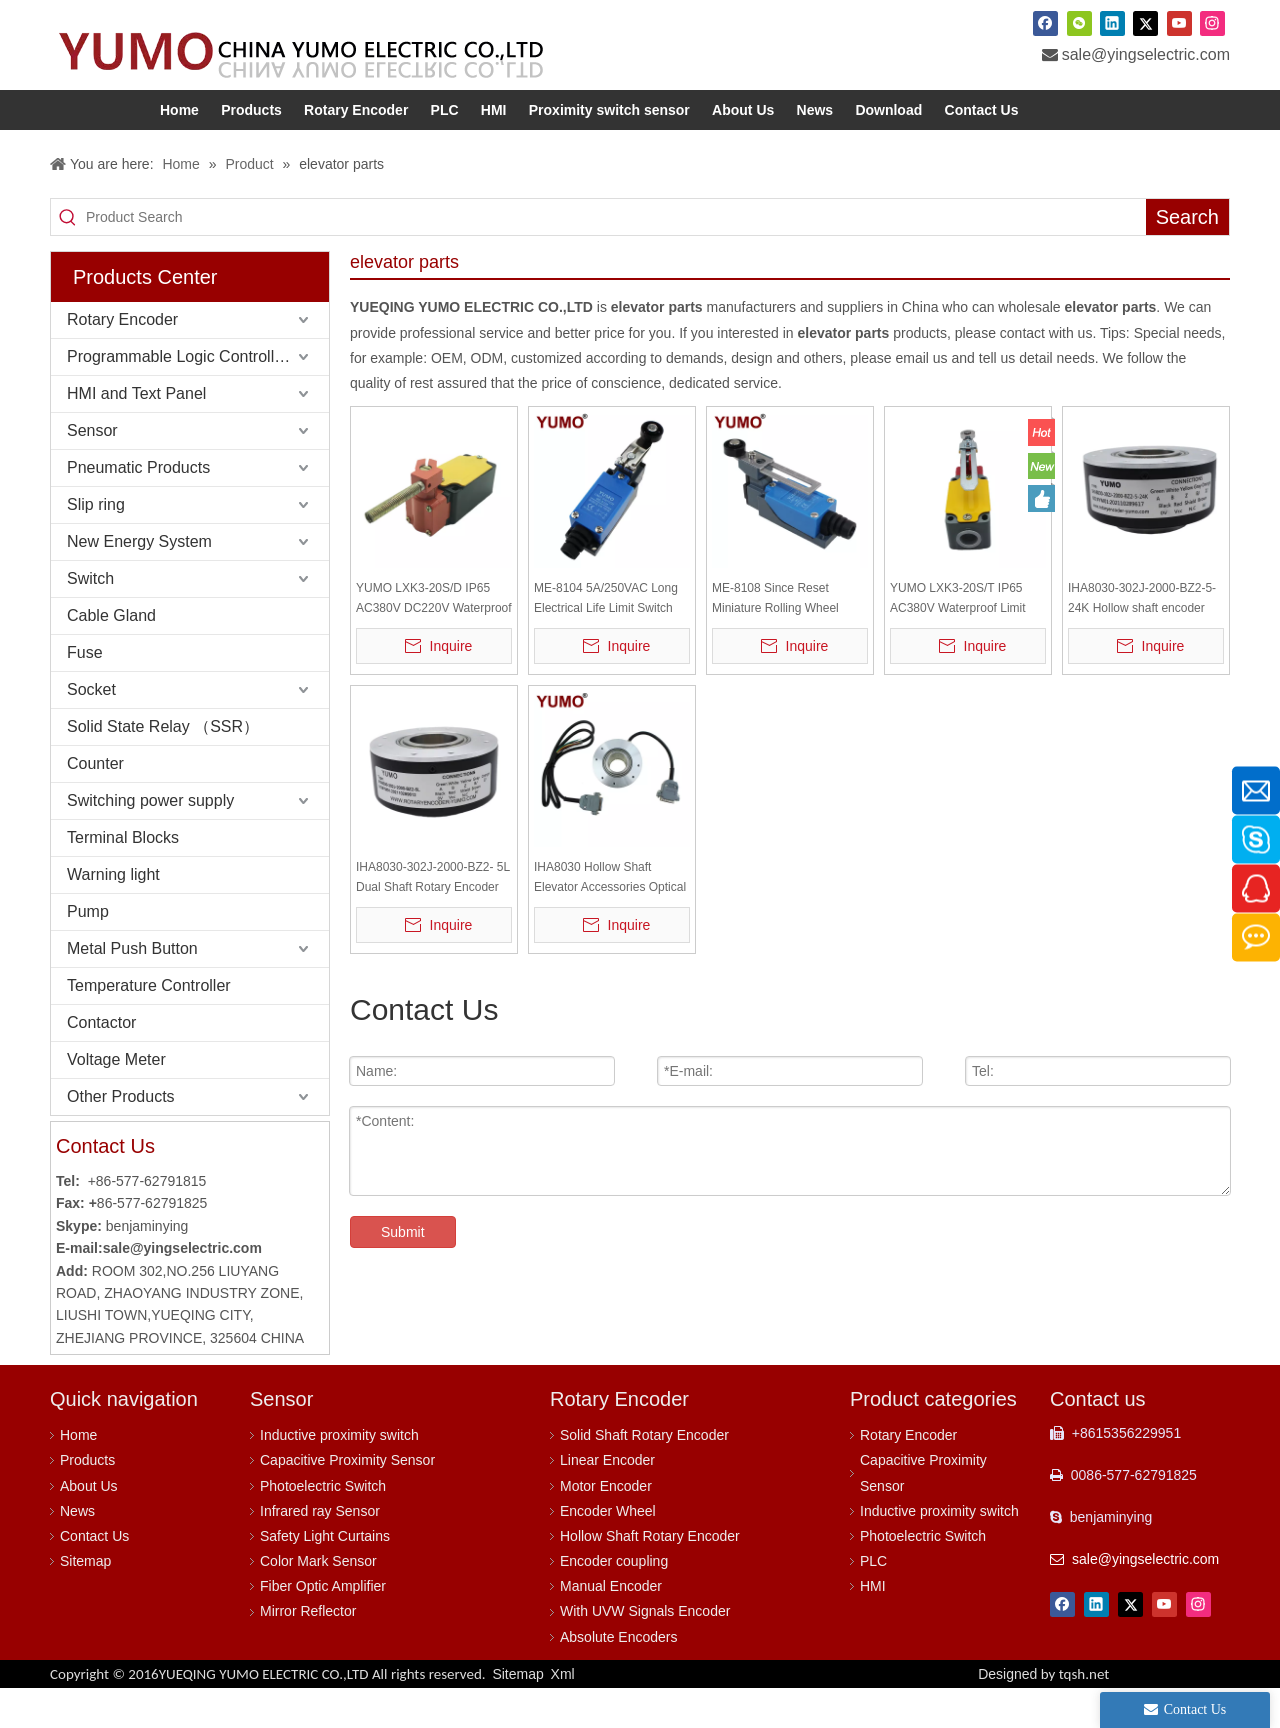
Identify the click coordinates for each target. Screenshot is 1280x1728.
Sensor (92, 470)
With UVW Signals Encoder (645, 1651)
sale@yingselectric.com (1146, 54)
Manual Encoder (611, 1626)
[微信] (1079, 23)
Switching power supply (150, 840)
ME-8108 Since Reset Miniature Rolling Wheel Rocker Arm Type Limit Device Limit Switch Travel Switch (782, 639)
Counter (95, 803)
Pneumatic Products (138, 507)
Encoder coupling (614, 1601)
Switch (90, 618)
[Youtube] (1179, 23)
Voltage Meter (116, 1099)
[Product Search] (616, 257)
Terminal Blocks (123, 877)
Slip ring (96, 544)
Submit (403, 1272)
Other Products (121, 1136)
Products (87, 1500)
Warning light (113, 914)
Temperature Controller (149, 1025)
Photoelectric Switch (323, 1526)
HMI (873, 1626)
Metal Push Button (132, 988)
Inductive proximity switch (339, 1475)
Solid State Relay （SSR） (163, 766)
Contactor (101, 1062)
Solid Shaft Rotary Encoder (644, 1475)
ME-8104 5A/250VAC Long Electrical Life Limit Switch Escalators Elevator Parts (606, 639)
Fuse (85, 692)
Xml (563, 1714)
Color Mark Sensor (318, 1601)
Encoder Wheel (608, 1551)
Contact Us (94, 1576)
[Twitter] (1145, 23)
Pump (88, 951)
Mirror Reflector (308, 1651)
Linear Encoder (607, 1500)
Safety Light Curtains (325, 1576)
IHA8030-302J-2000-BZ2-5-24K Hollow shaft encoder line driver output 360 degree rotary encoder (1144, 639)
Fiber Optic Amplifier (323, 1626)
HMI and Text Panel (136, 433)
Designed (1043, 1714)
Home (78, 1475)
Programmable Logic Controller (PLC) (198, 396)
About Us (89, 1526)
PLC (873, 1601)
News (77, 1551)
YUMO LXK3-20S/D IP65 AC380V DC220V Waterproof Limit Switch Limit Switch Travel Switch (434, 639)
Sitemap (85, 1601)
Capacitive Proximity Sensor (347, 1500)
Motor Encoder (606, 1526)
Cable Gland (111, 655)
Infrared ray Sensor (320, 1551)
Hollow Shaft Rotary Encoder (650, 1576)
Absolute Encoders (619, 1677)
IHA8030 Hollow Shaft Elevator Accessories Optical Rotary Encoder (610, 918)
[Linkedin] (1112, 23)
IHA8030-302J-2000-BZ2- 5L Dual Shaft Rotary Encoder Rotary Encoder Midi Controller (433, 918)
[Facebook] (1045, 23)
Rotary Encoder (122, 359)
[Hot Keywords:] (1187, 257)
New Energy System (139, 581)
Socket (91, 729)
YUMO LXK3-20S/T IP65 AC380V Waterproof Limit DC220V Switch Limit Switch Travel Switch (965, 639)
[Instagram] (1212, 23)
